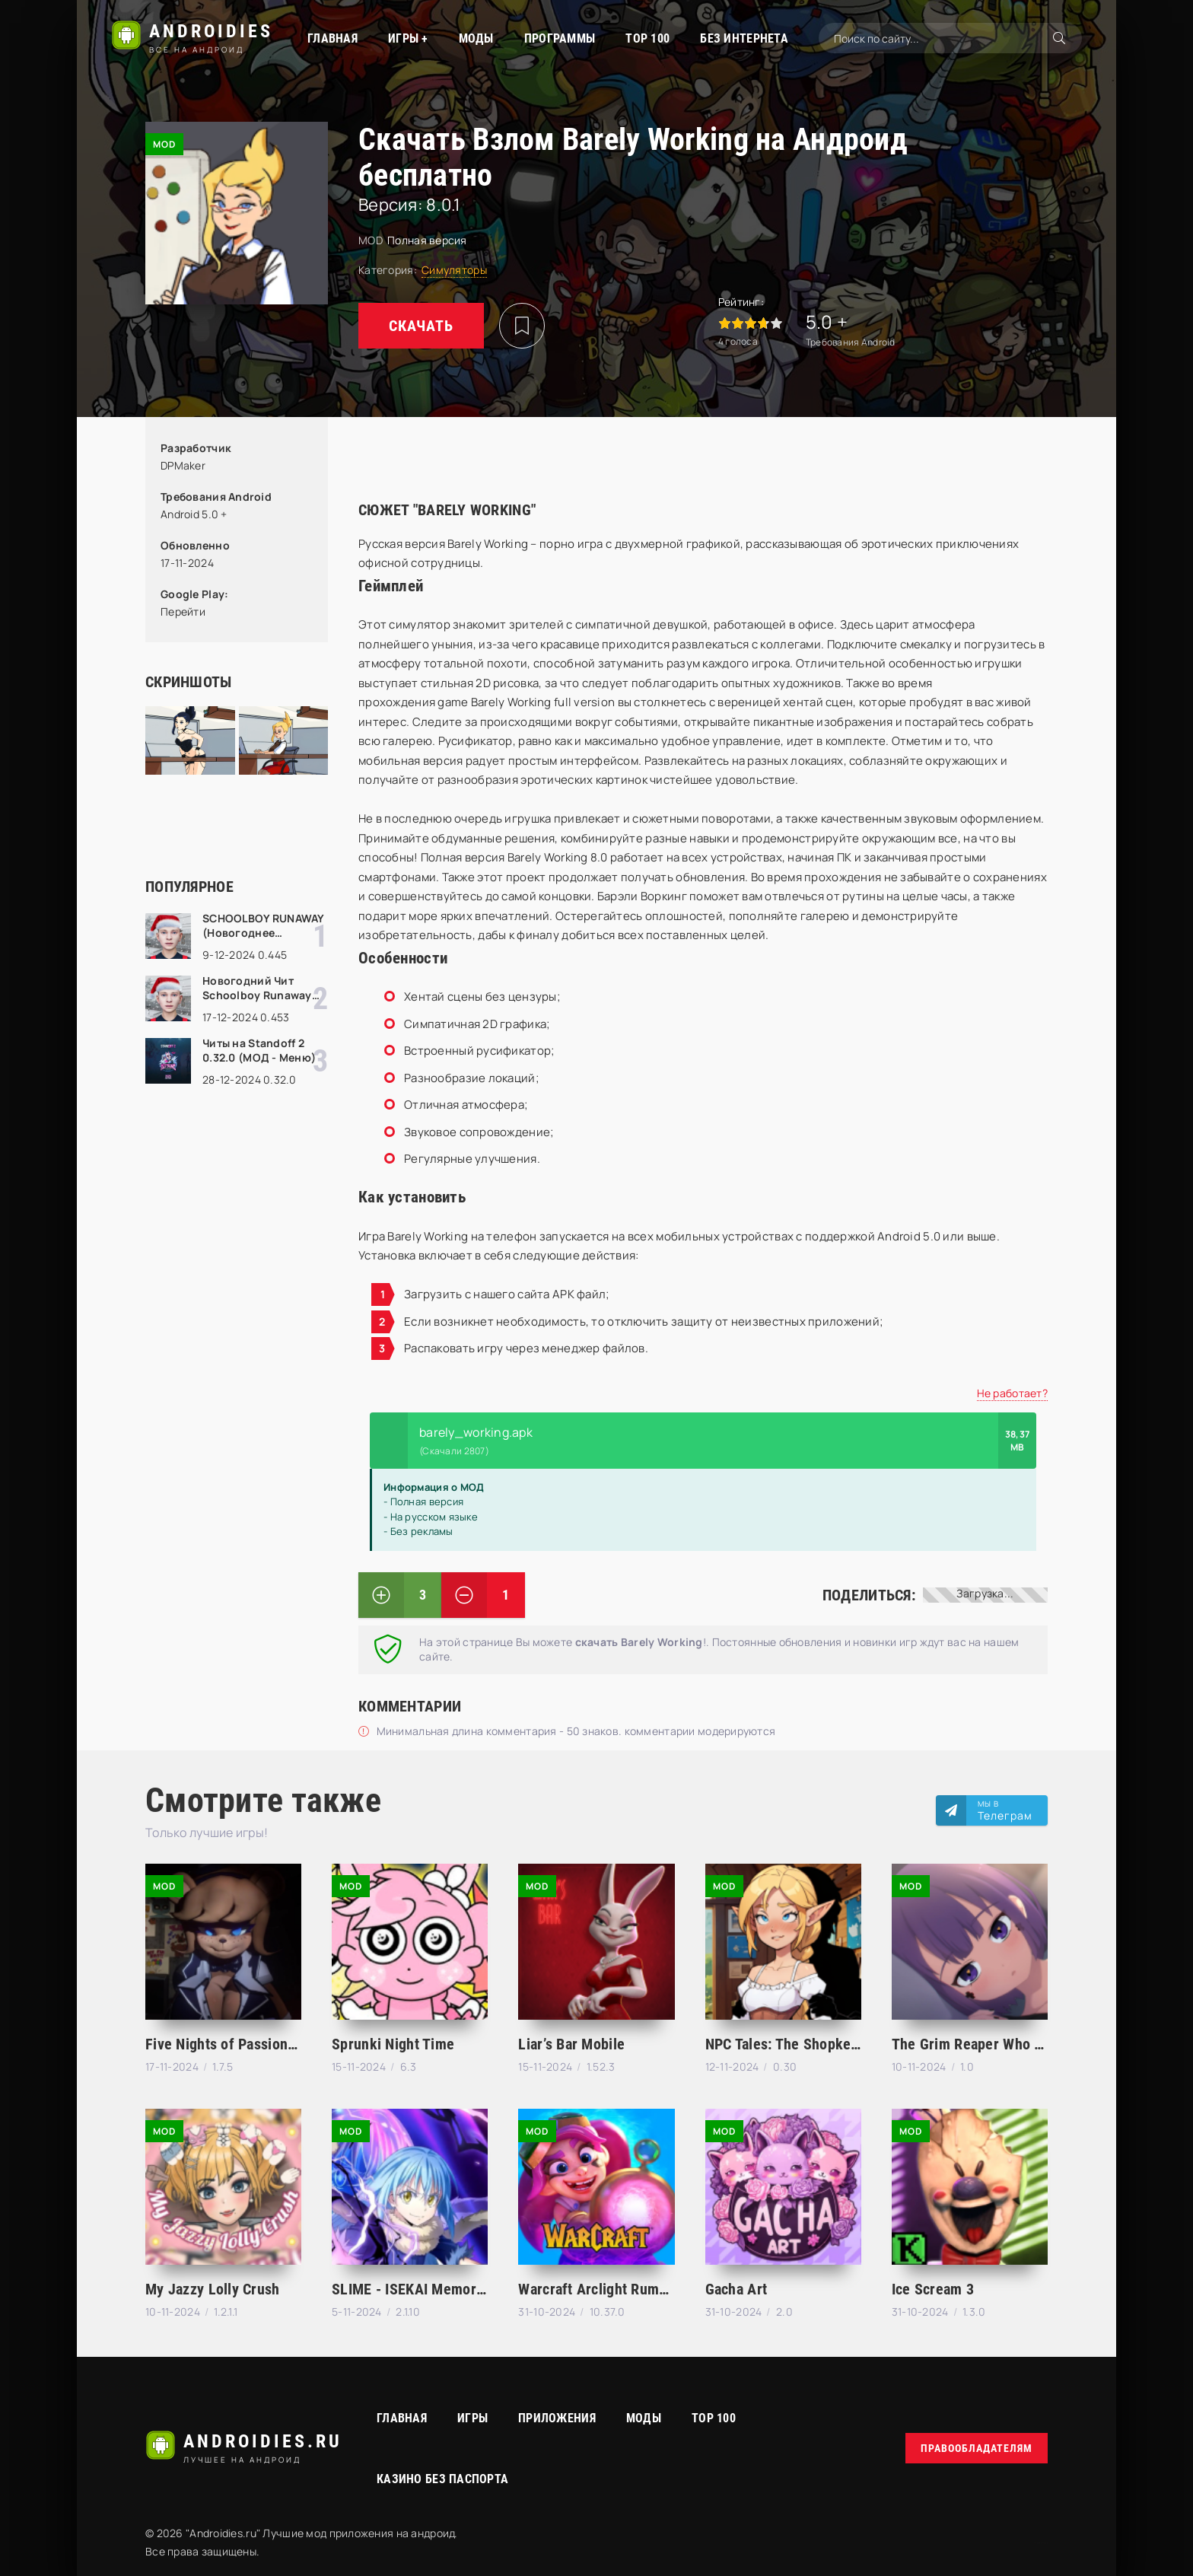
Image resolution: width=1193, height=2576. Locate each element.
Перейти (183, 611)
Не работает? (1012, 1393)
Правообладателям (976, 2448)
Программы (560, 38)
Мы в (1005, 1810)
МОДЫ (476, 38)
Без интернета (744, 38)
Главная (332, 38)
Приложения (557, 2418)
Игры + (408, 38)
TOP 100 (647, 38)
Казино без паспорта (442, 2479)
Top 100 (714, 2418)
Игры (472, 2418)
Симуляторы (454, 270)
